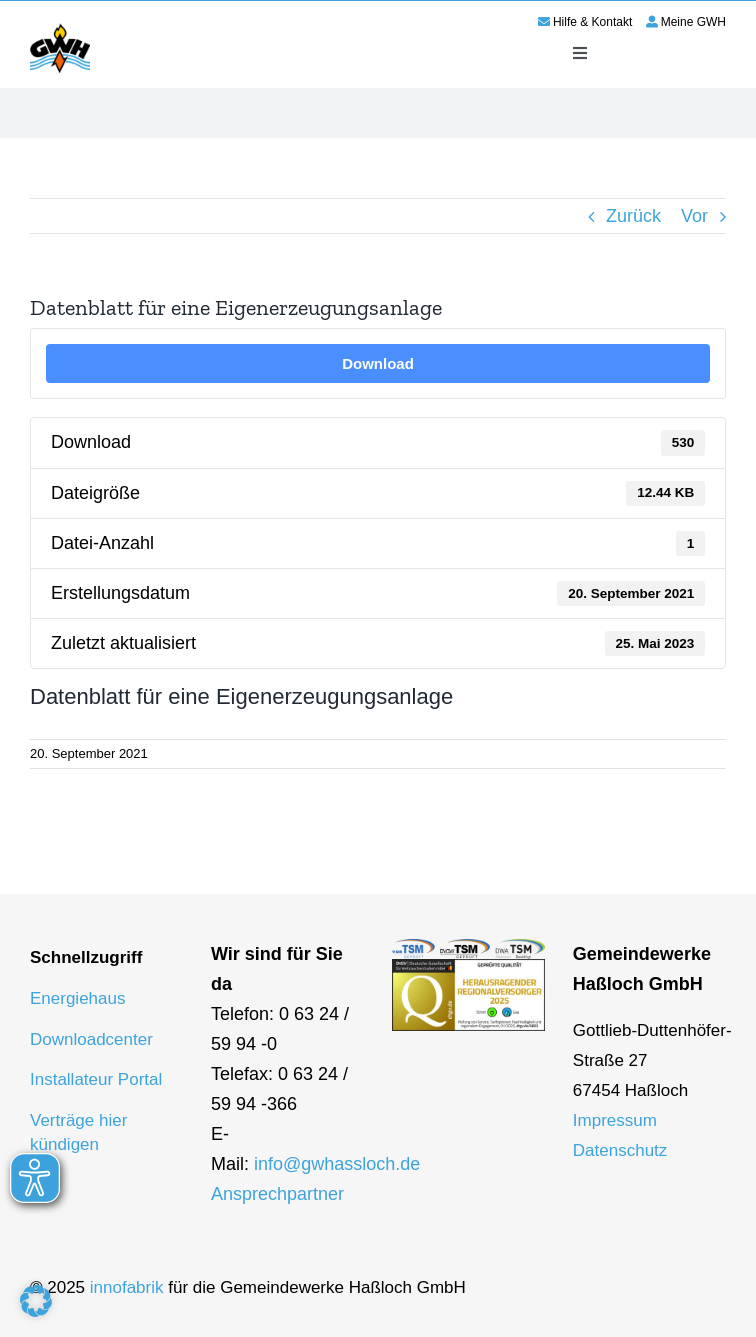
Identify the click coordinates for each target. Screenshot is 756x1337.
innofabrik (127, 1287)
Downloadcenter (91, 1039)
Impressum (615, 1120)
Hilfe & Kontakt (592, 22)
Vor (694, 216)
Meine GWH (693, 22)
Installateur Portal (96, 1079)
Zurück (633, 216)
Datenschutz (620, 1150)
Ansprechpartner (277, 1194)
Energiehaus (77, 998)
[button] (36, 1301)
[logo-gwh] (60, 27)
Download (378, 363)
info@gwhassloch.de (337, 1164)
